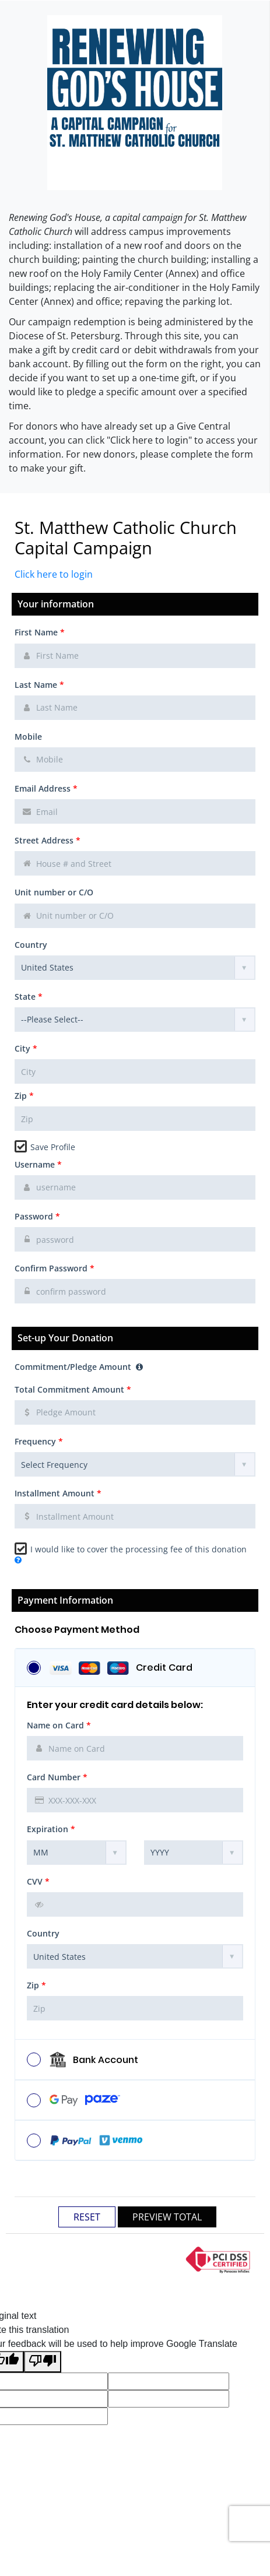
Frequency (39, 1441)
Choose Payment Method (77, 1629)
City (26, 1048)
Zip (24, 1096)
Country (31, 945)
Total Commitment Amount (73, 1389)
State (29, 996)
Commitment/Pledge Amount (79, 1367)
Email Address (46, 788)
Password (37, 1216)
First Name (40, 632)
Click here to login (54, 574)
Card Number (57, 1777)
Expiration (51, 1829)
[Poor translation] (42, 2362)
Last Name (39, 685)
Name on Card (59, 1725)
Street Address (47, 840)
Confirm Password (54, 1268)
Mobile (28, 736)
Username (38, 1164)
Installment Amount (58, 1493)
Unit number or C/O (54, 892)
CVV (38, 1881)
